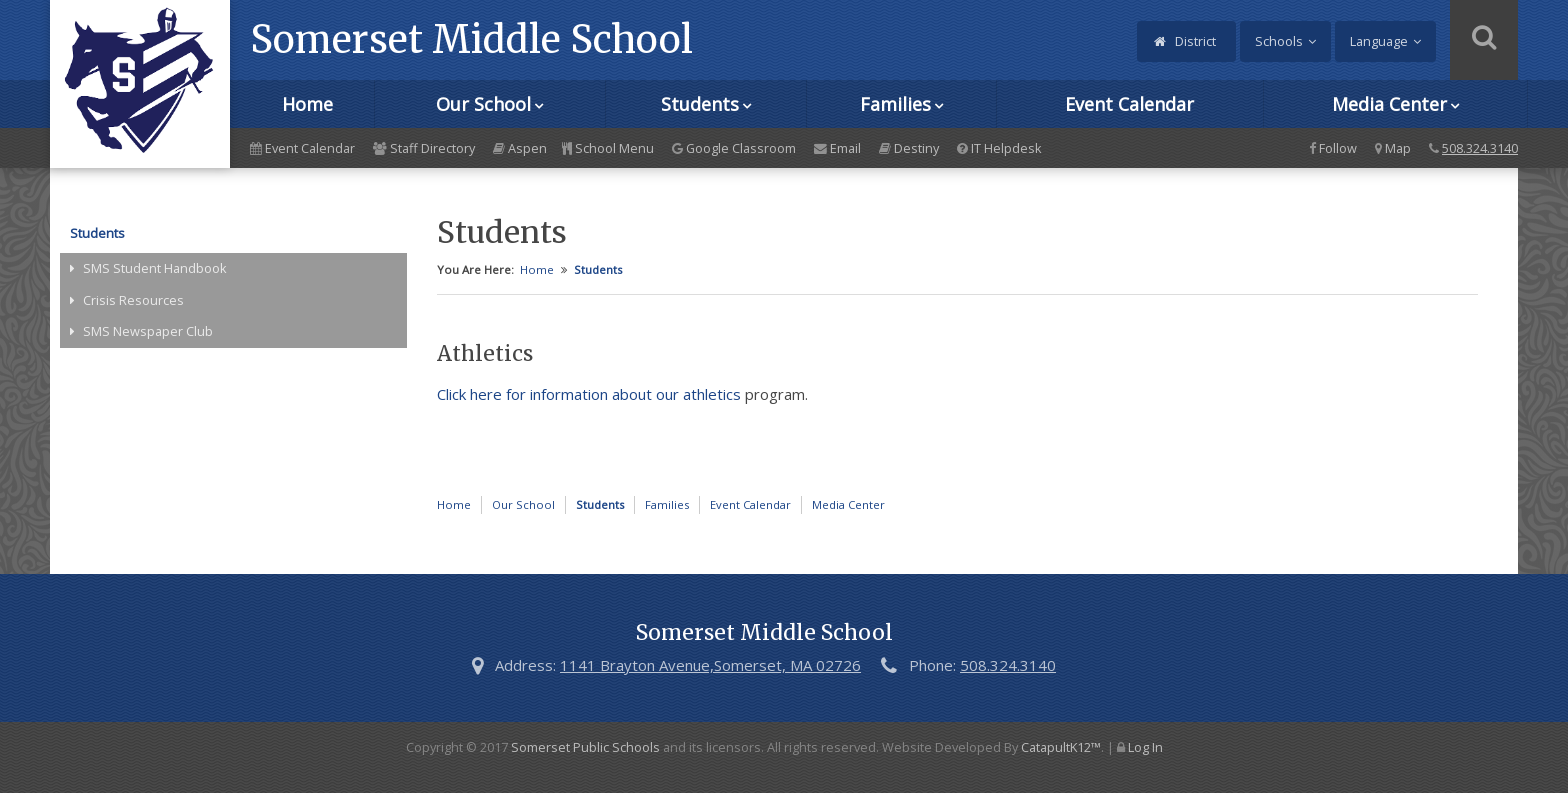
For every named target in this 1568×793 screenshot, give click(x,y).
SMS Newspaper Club (148, 331)
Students (700, 104)
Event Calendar (1129, 104)
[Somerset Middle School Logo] (140, 84)
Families (895, 104)
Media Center (1389, 104)
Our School (483, 104)
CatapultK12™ (1061, 747)
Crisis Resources (133, 300)
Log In (1145, 747)
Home (307, 104)
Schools (1279, 41)
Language (1379, 41)
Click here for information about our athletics (589, 394)
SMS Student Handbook (155, 268)
